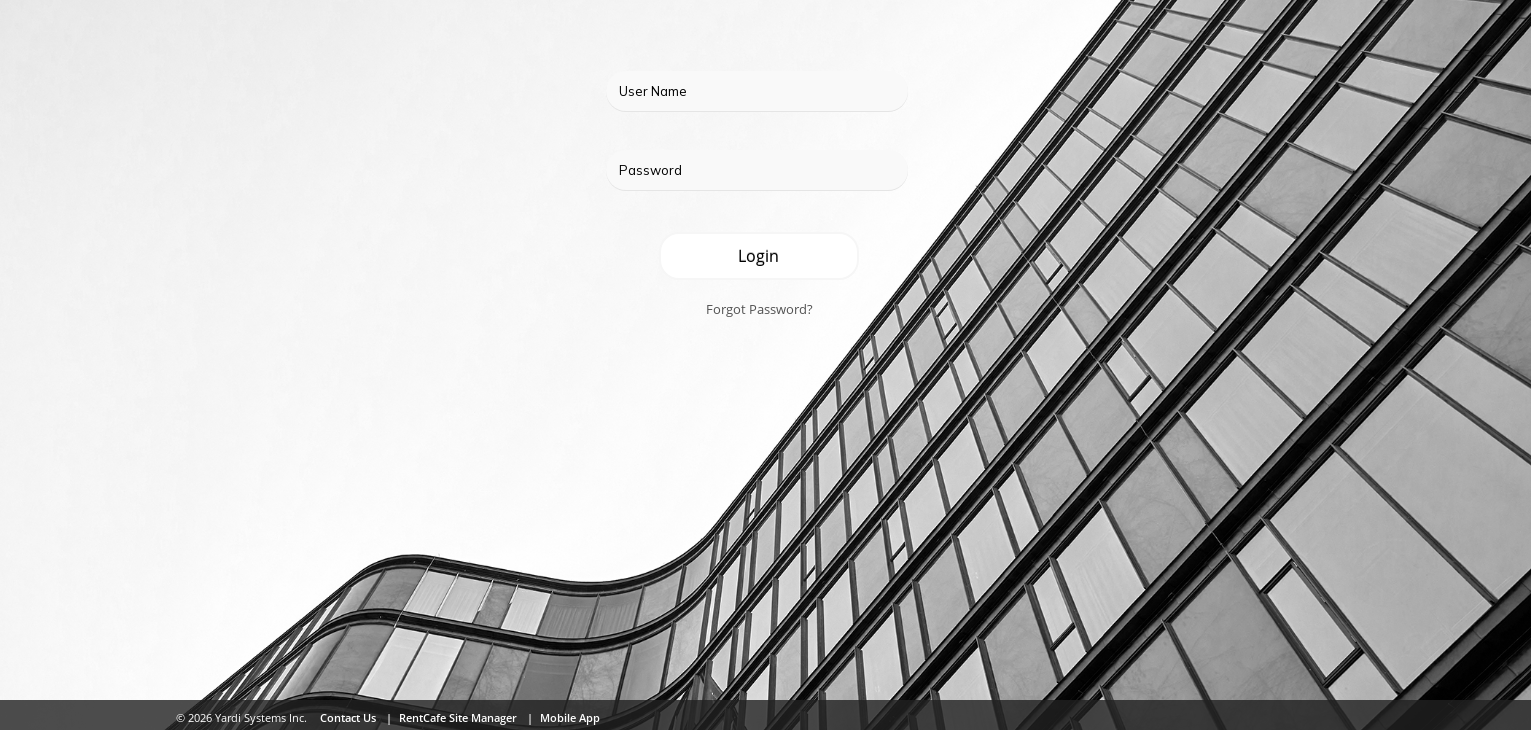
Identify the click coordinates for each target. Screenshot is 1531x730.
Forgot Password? (759, 309)
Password (650, 170)
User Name (653, 91)
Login (758, 256)
